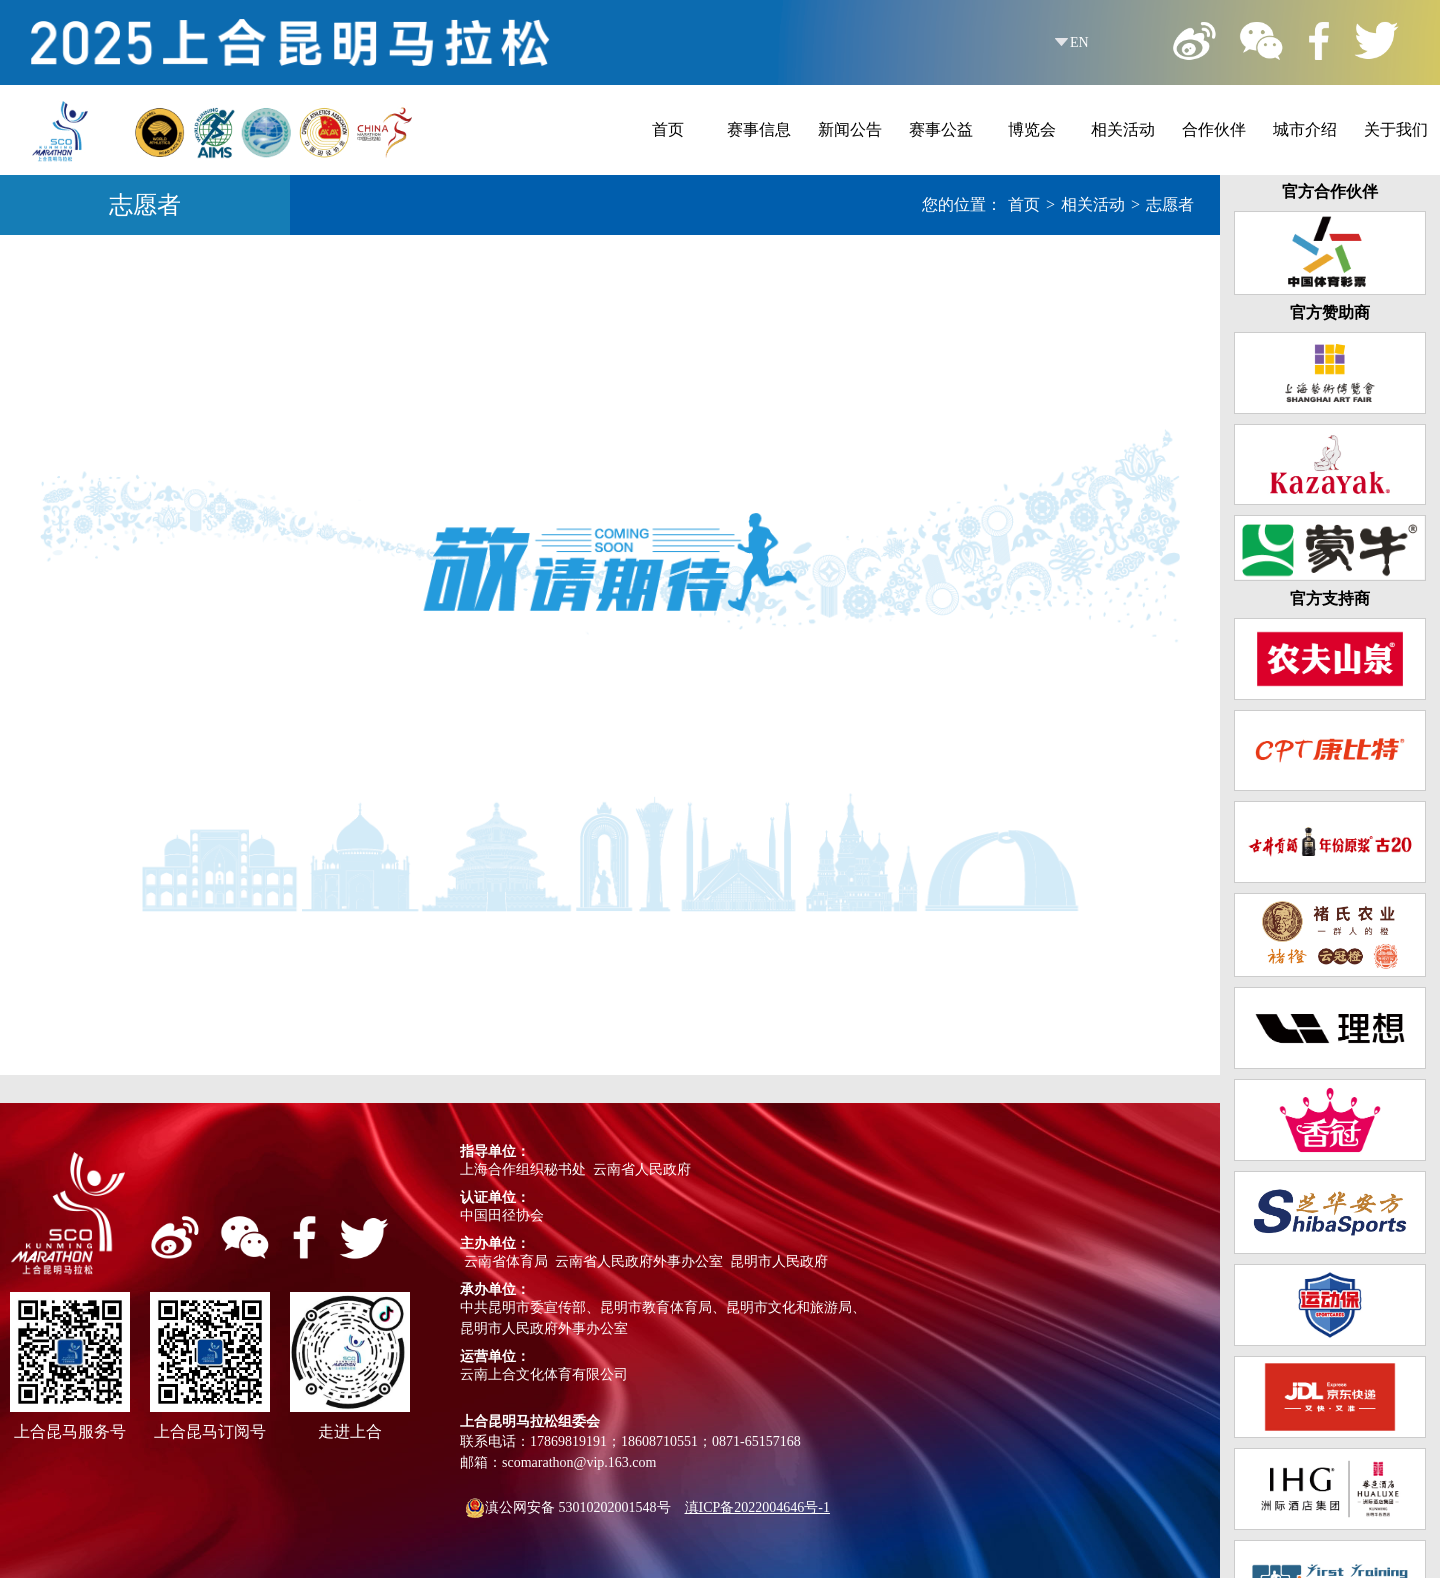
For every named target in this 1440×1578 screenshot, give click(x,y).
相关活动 (1123, 129)
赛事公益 (941, 129)
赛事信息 (759, 129)
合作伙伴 (1214, 129)
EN (1079, 42)
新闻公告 (850, 129)
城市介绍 (1305, 129)
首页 (668, 129)
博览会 (1032, 129)
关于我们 (1396, 129)
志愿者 (1170, 204)
